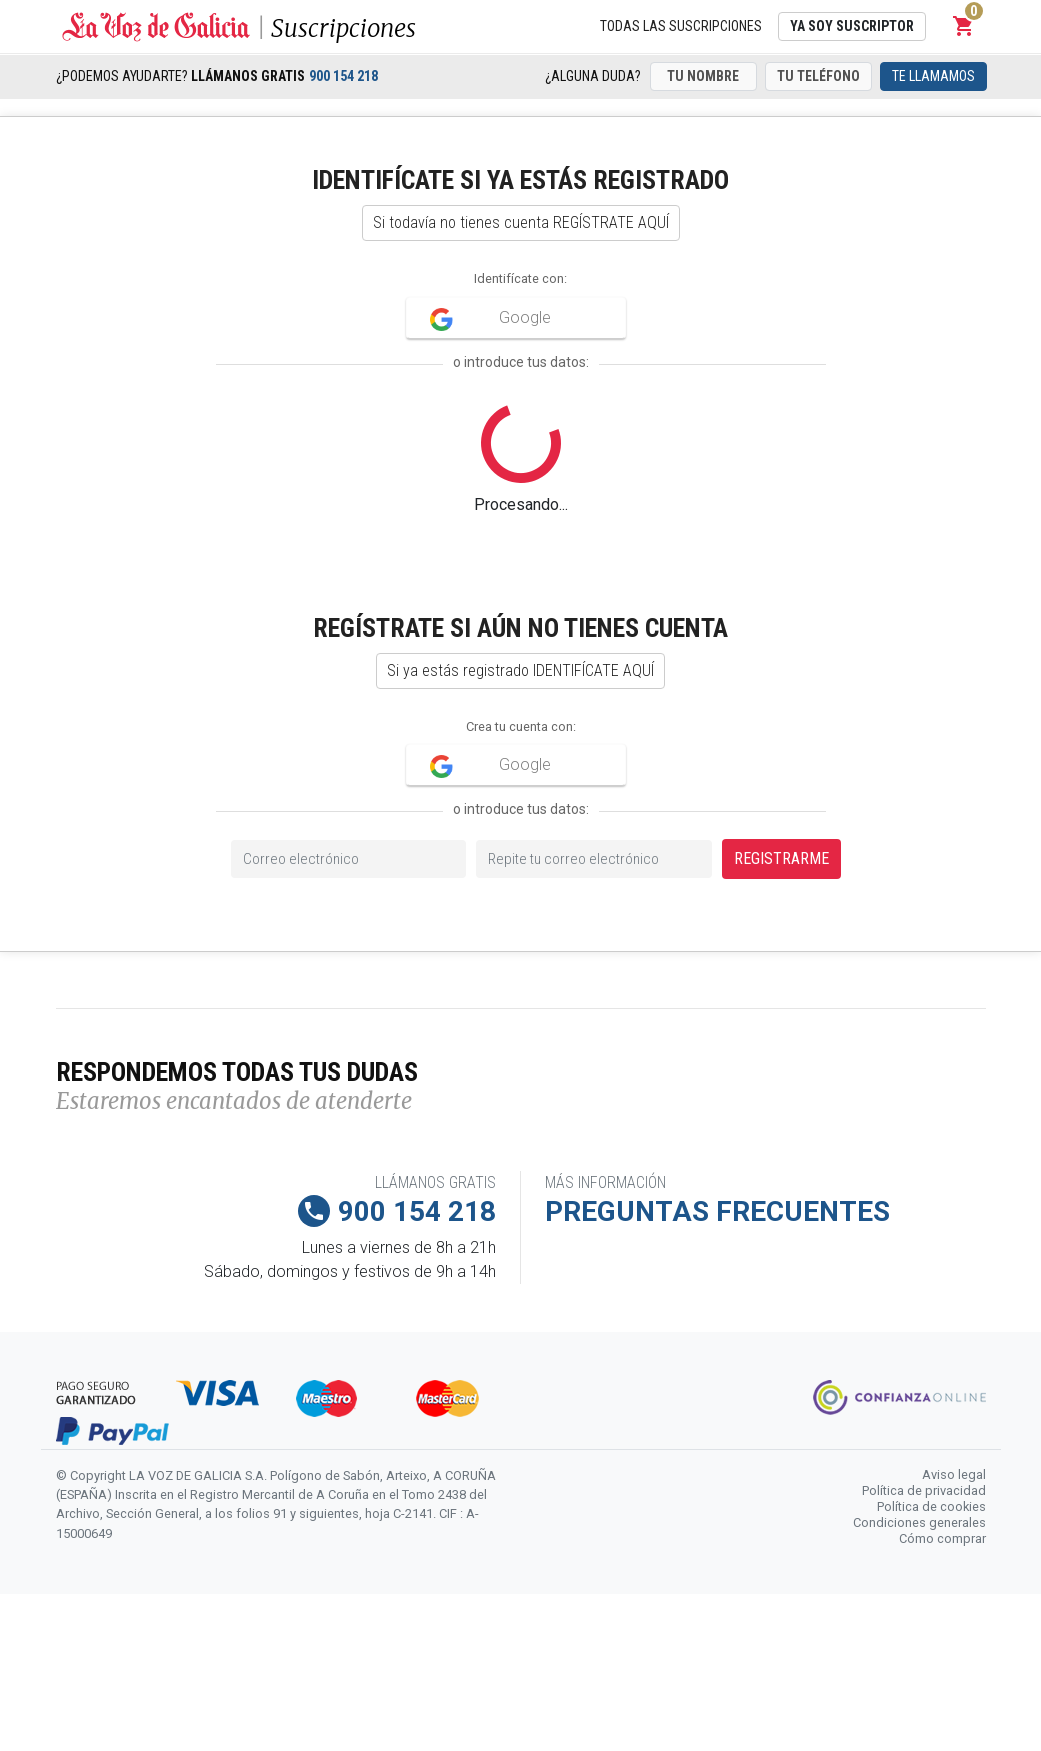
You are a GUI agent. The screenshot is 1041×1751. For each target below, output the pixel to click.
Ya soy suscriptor (852, 26)
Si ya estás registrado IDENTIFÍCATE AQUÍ (520, 670)
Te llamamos (933, 76)
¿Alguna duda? (593, 76)
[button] (964, 26)
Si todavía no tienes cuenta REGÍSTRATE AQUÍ (521, 222)
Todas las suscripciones (681, 26)
